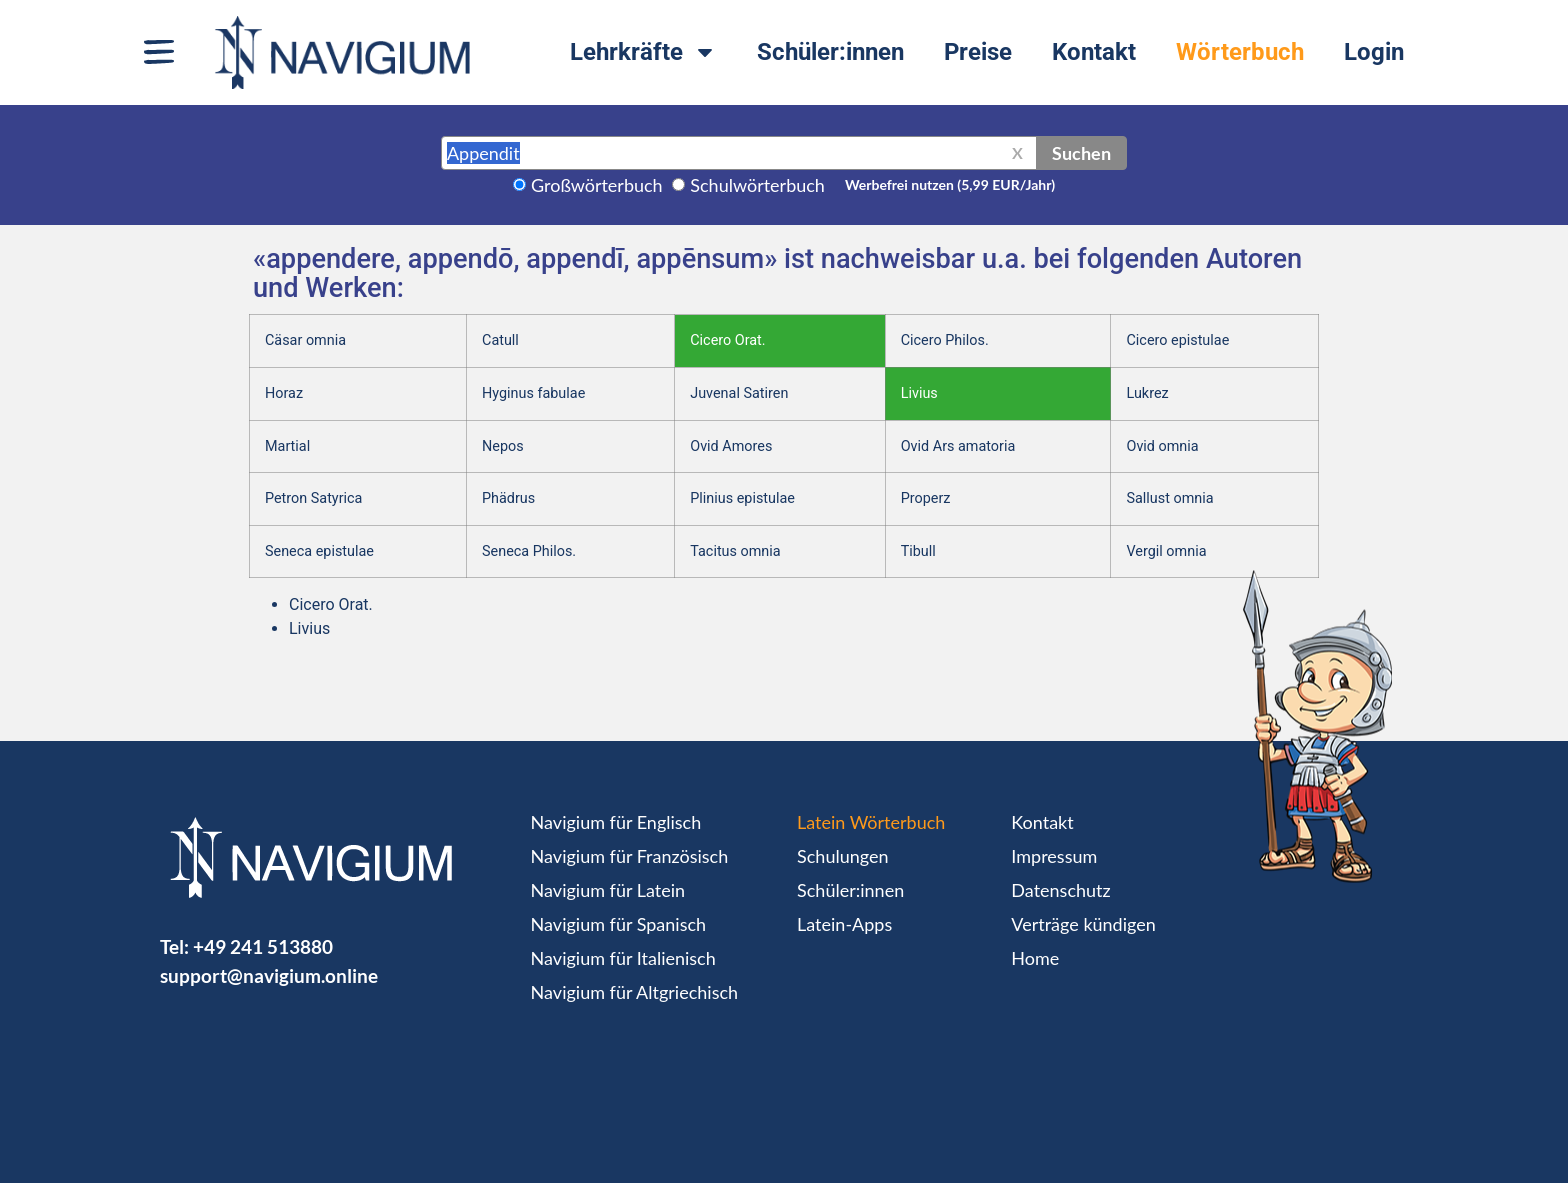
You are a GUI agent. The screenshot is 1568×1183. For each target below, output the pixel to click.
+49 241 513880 (263, 946)
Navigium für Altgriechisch (634, 992)
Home (1035, 958)
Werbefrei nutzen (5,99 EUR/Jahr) (950, 184)
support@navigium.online (269, 975)
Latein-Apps (844, 924)
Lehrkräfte (643, 52)
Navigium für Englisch (616, 822)
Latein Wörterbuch (871, 822)
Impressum (1054, 856)
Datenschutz (1060, 890)
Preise (978, 52)
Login (1374, 52)
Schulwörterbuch (757, 185)
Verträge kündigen (1083, 924)
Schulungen (842, 856)
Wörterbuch (1240, 52)
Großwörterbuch (597, 185)
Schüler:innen (830, 52)
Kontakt (1094, 52)
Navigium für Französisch (630, 856)
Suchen (1081, 153)
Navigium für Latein (608, 890)
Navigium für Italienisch (623, 958)
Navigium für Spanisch (619, 924)
